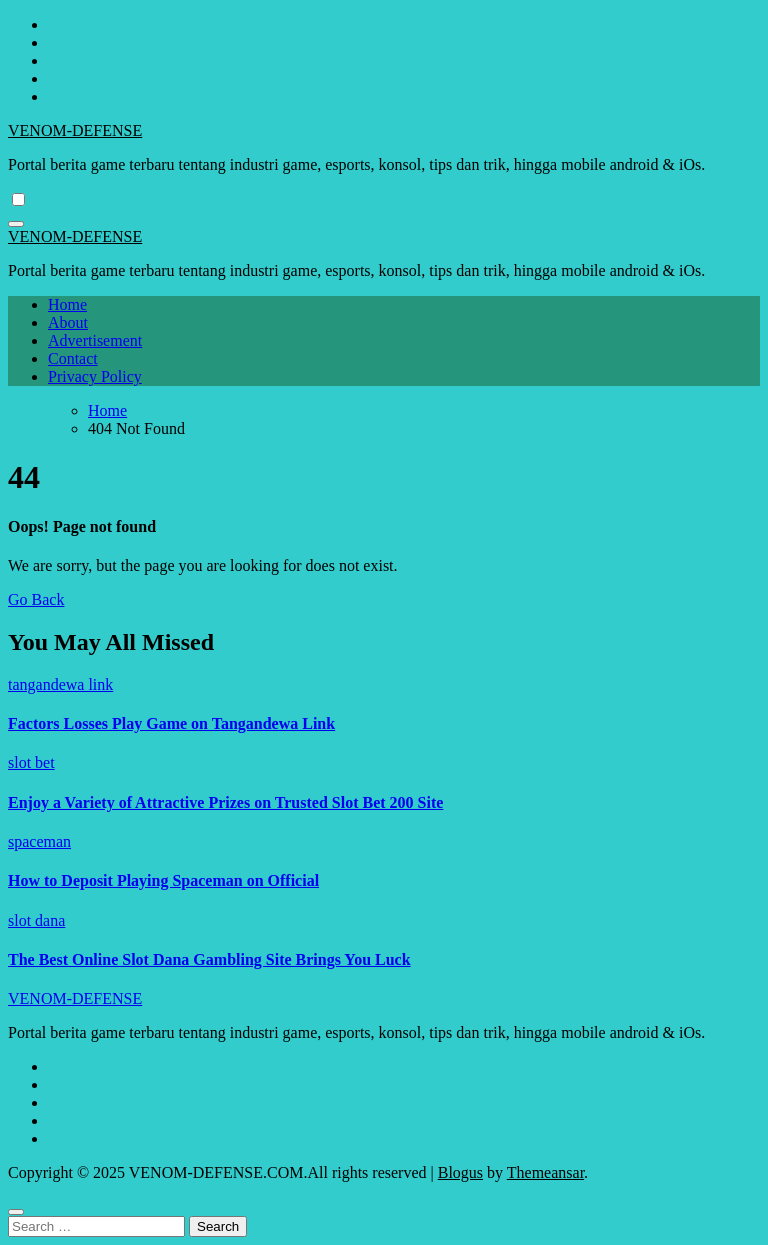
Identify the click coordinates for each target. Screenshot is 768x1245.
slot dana (36, 920)
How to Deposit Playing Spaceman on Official (163, 880)
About (68, 322)
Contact (73, 358)
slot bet (31, 762)
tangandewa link (60, 684)
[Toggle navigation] (16, 224)
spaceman (39, 841)
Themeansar (545, 1172)
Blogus (460, 1172)
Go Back (36, 599)
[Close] (16, 1212)
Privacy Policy (95, 376)
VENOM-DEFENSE (75, 130)
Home (67, 304)
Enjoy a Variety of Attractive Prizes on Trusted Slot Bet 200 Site (225, 802)
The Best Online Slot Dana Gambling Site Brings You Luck (209, 959)
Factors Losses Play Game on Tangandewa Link (171, 723)
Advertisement (95, 340)
